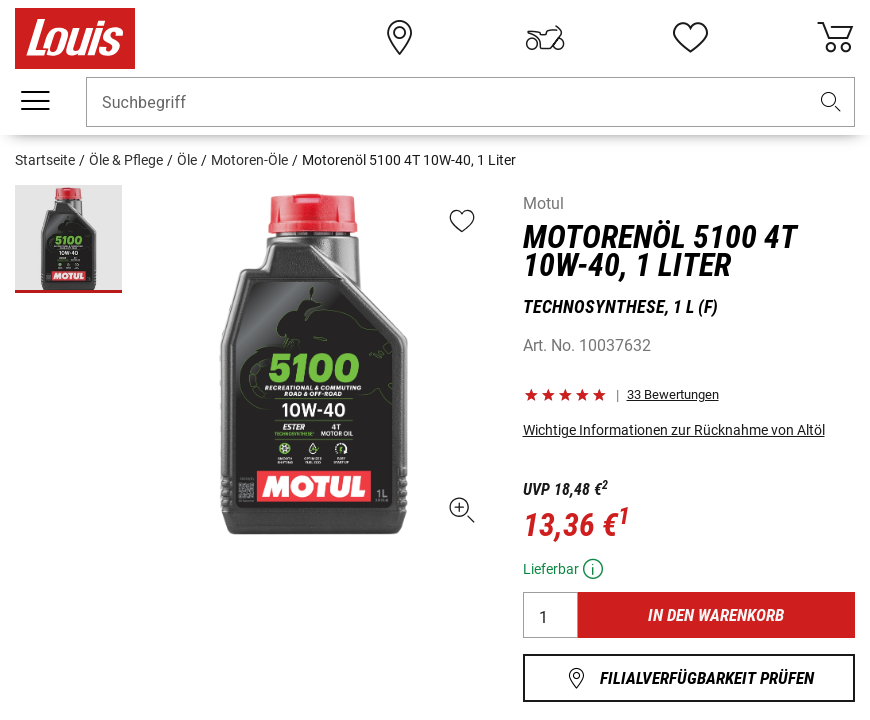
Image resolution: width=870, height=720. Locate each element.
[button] (831, 102)
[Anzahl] (550, 615)
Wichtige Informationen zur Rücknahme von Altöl (674, 430)
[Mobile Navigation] (35, 101)
